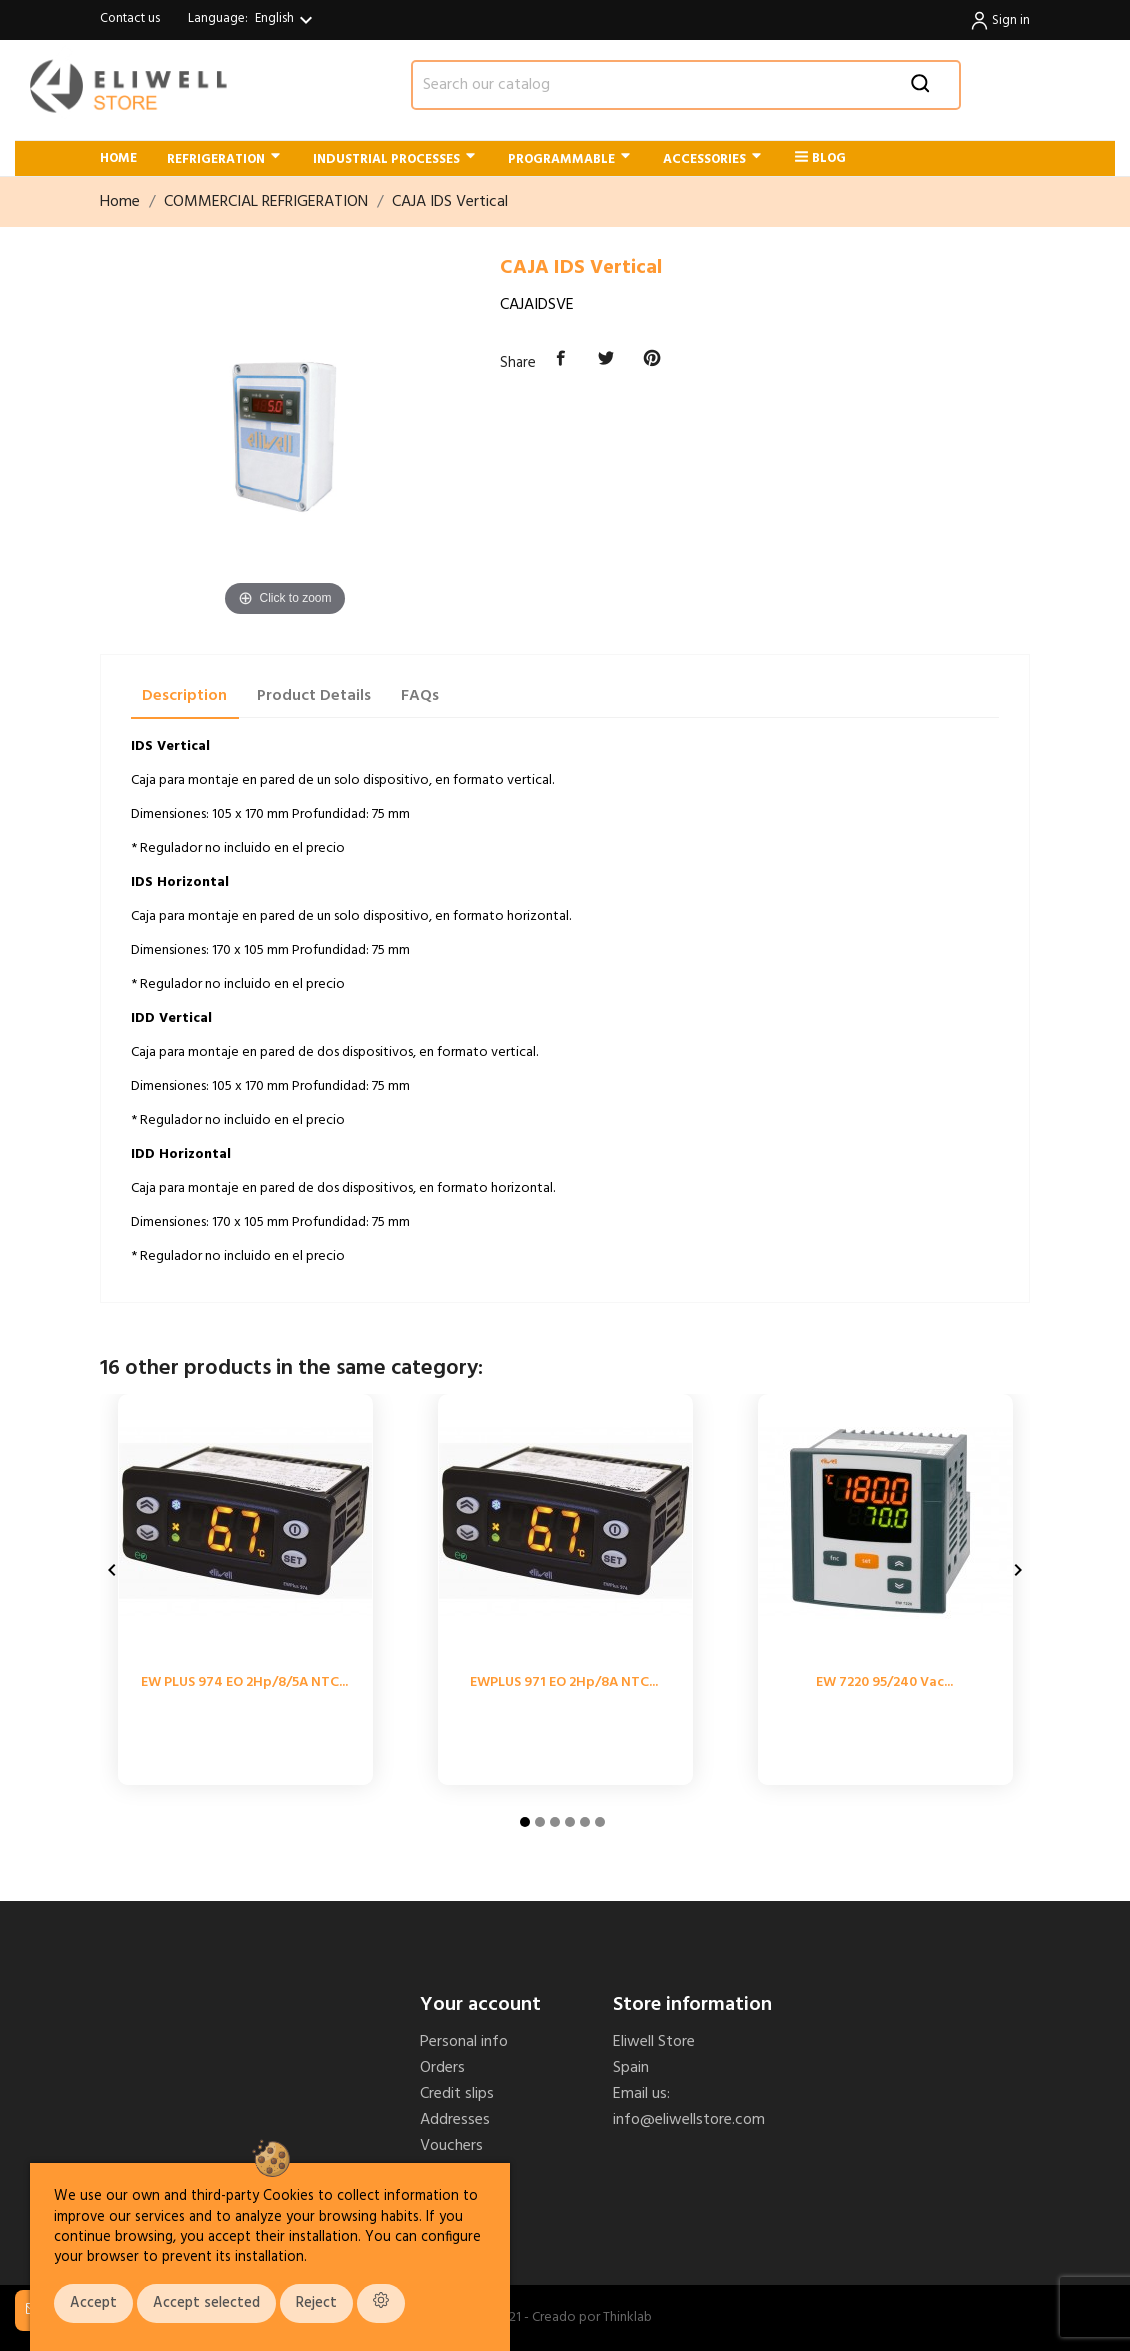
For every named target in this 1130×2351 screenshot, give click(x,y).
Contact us (130, 18)
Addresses (455, 2120)
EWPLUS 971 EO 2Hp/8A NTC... (564, 1682)
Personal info (464, 2042)
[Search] (686, 85)
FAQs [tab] (420, 696)
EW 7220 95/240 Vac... (884, 1682)
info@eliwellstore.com (689, 2120)
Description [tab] (184, 696)
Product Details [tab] (314, 696)
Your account (480, 2005)
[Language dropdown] (286, 20)
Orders (442, 2068)
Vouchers (451, 2146)
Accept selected (206, 2303)
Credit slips (457, 2094)
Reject (316, 2303)
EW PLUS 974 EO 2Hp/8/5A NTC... (244, 1682)
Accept (93, 2303)
